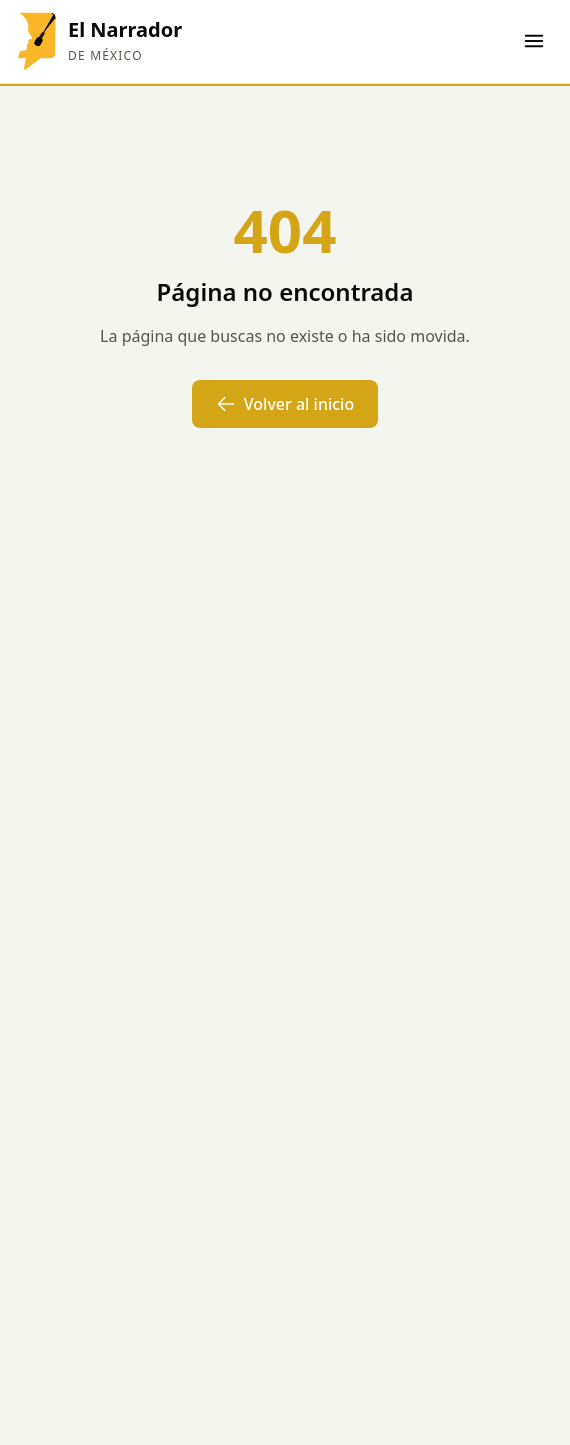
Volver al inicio (285, 404)
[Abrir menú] (534, 41)
